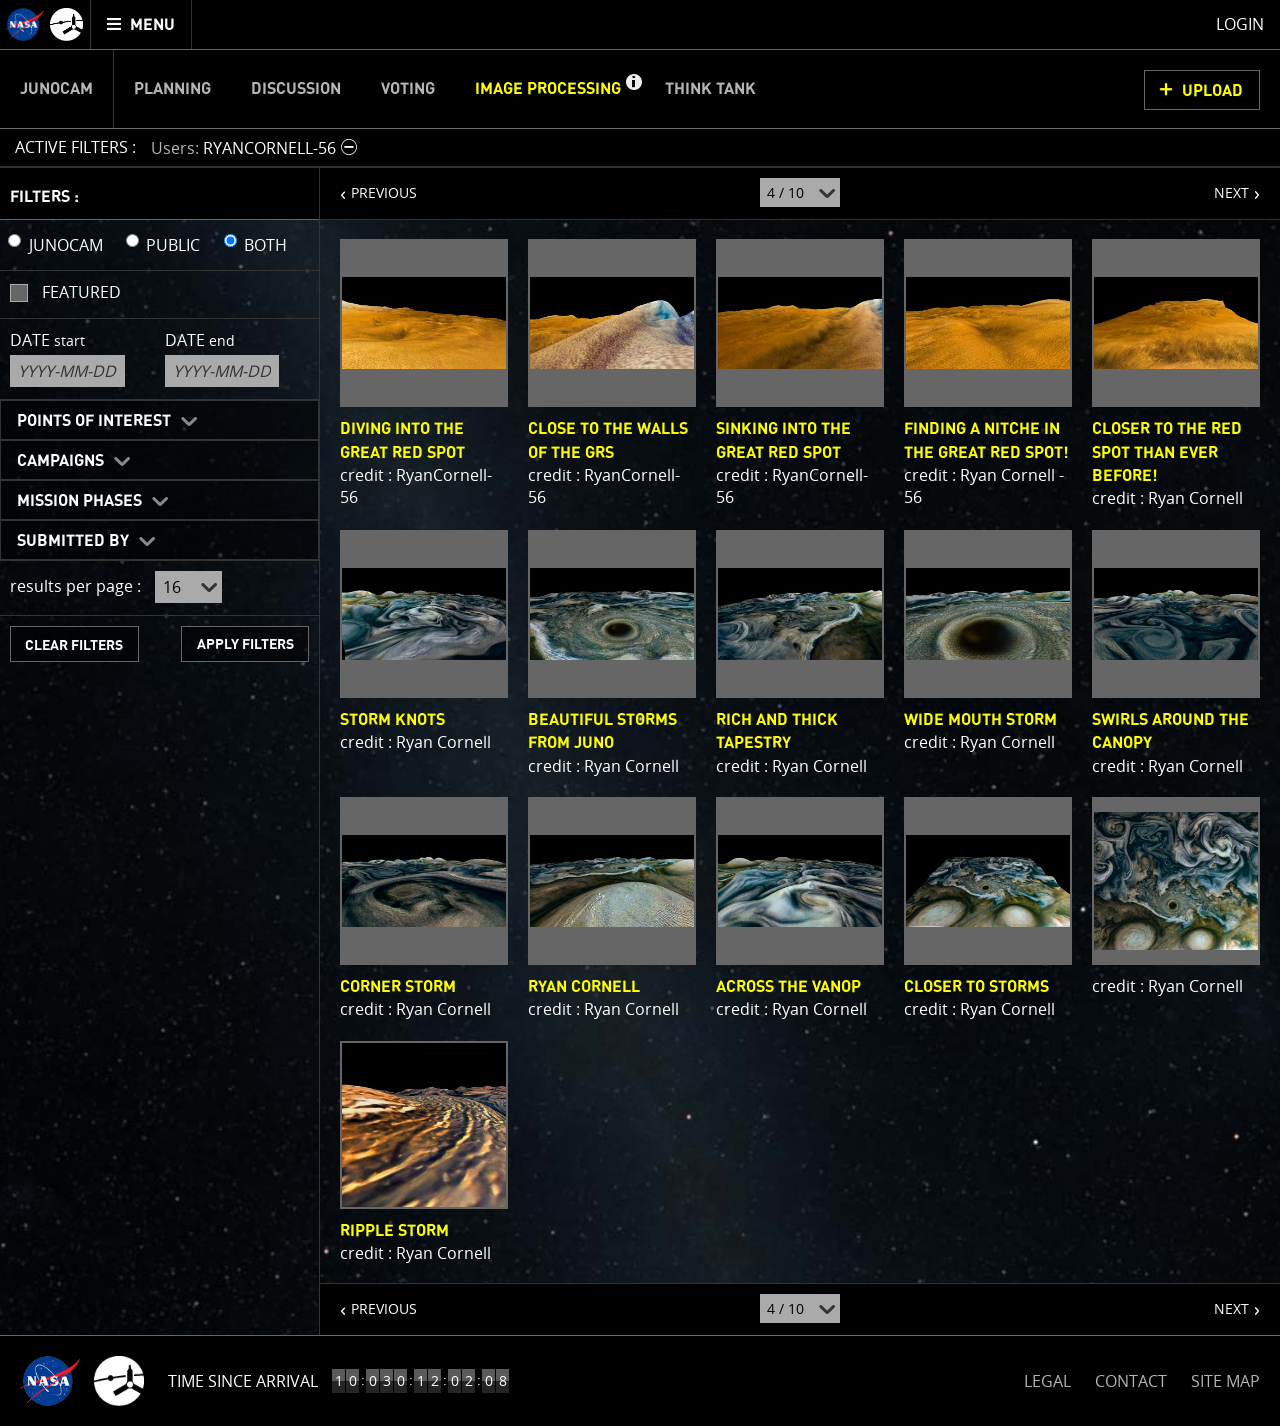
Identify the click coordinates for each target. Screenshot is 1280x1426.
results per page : (75, 586)
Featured (81, 292)
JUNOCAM (66, 245)
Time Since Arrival (243, 1381)
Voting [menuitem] (408, 89)
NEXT (1221, 185)
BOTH (265, 245)
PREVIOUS (368, 185)
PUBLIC (173, 245)
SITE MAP (1225, 1381)
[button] (633, 89)
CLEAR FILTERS (74, 645)
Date (47, 340)
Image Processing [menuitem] (548, 89)
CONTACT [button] (1131, 1381)
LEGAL (1047, 1377)
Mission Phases (79, 501)
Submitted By (73, 541)
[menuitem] (141, 24)
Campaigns (60, 461)
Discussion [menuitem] (296, 89)
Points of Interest (94, 421)
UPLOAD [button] (1212, 91)
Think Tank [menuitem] (710, 89)
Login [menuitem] (1240, 24)
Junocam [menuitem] (56, 89)
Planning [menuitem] (172, 89)
